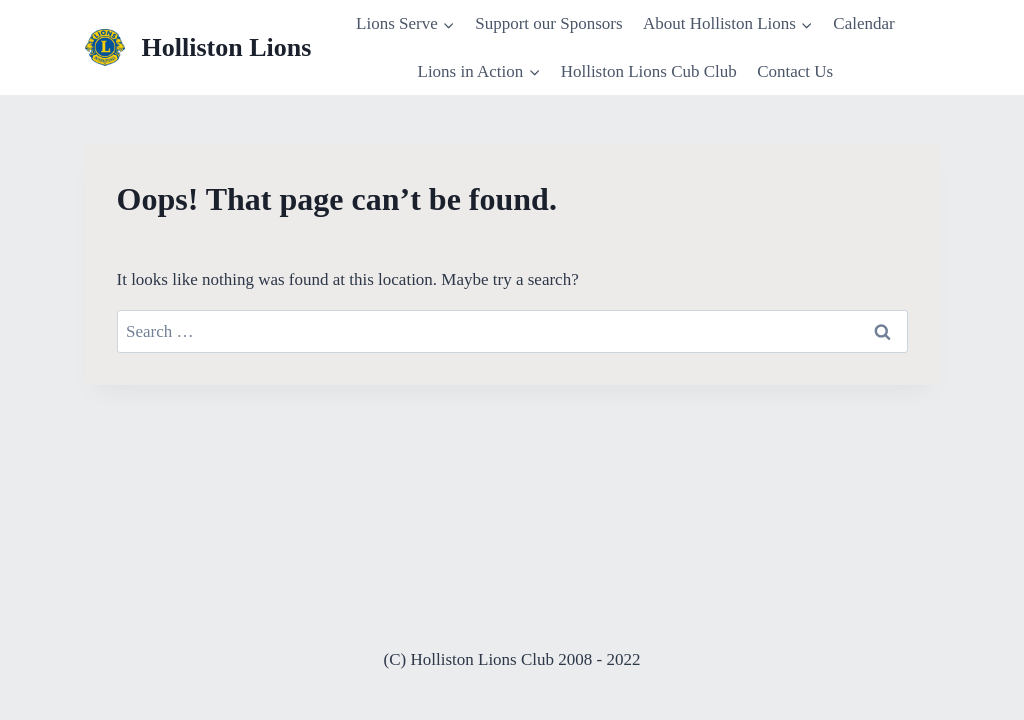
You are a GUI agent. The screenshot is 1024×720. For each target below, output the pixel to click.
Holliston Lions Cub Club (649, 71)
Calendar (863, 23)
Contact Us (795, 71)
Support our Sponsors (548, 23)
